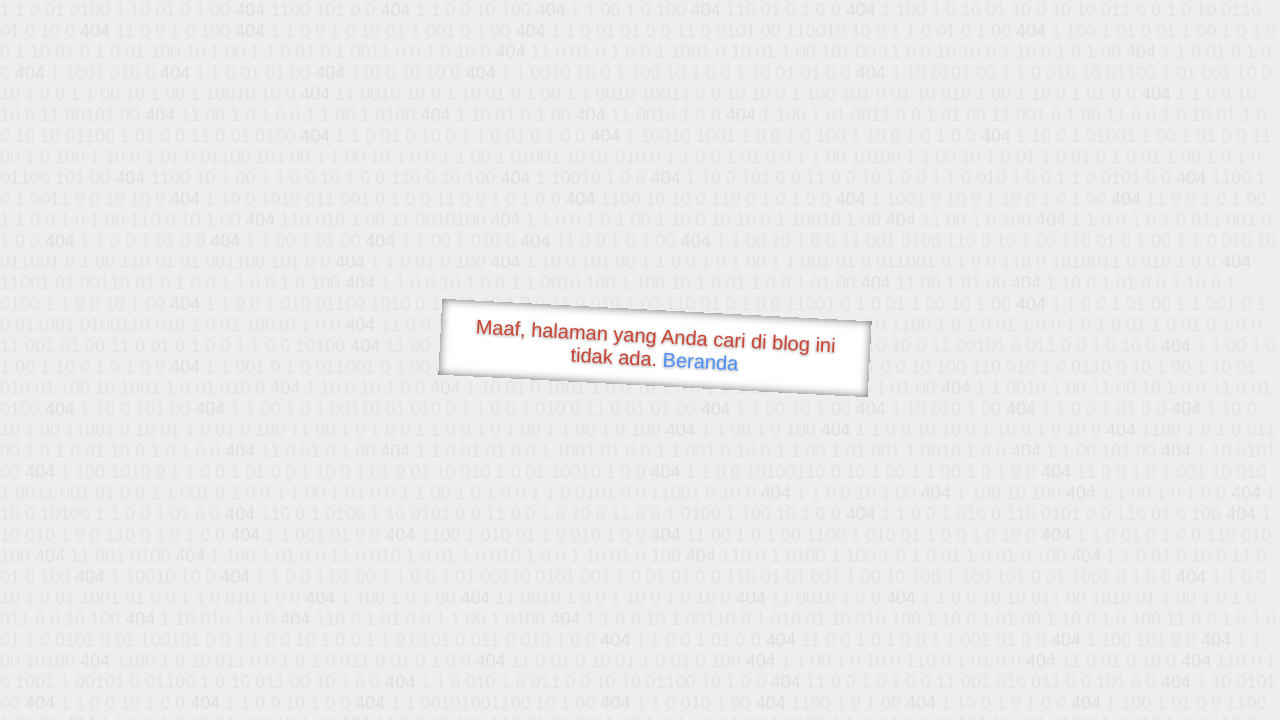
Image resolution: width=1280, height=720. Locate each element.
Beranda (700, 361)
